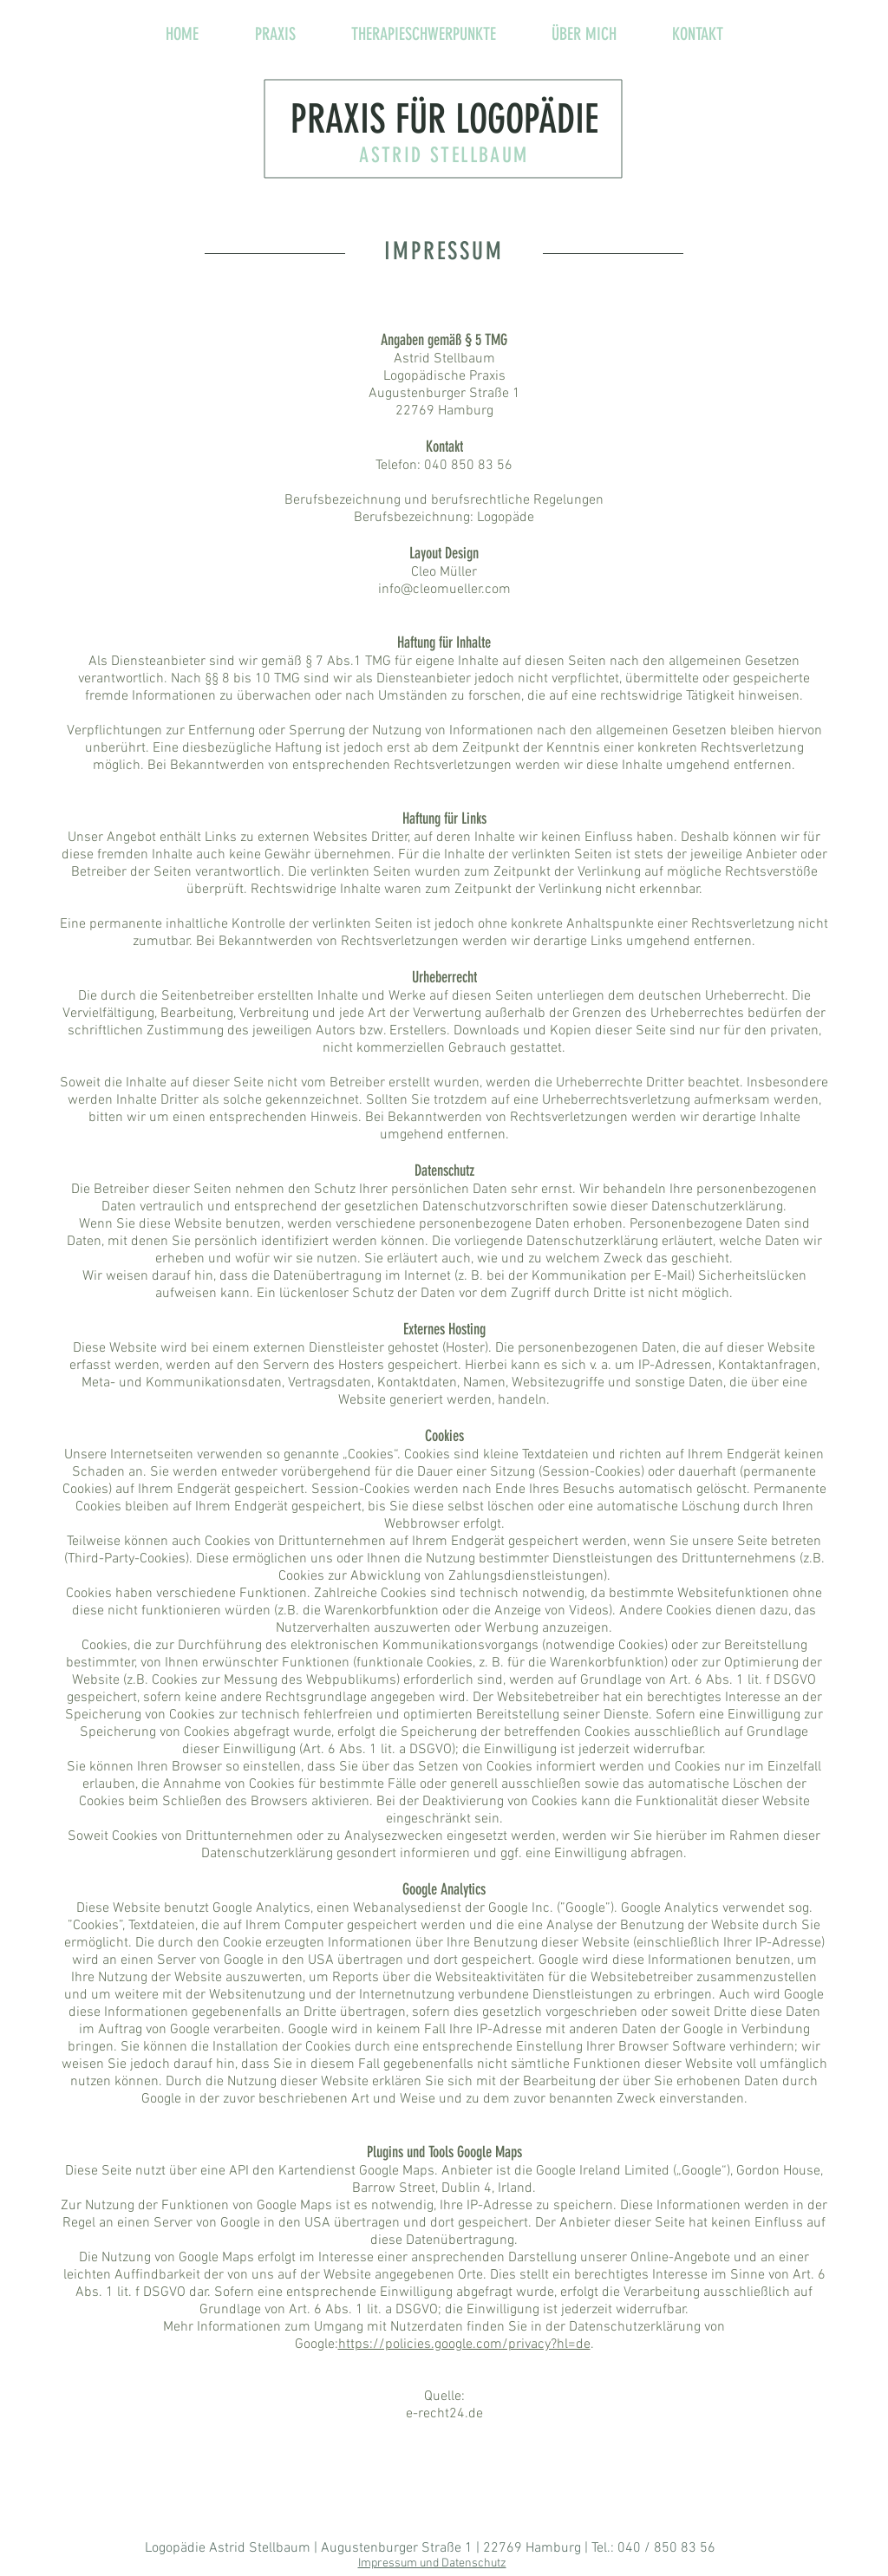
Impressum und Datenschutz (432, 2563)
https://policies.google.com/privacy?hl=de (464, 2344)
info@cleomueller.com (444, 589)
